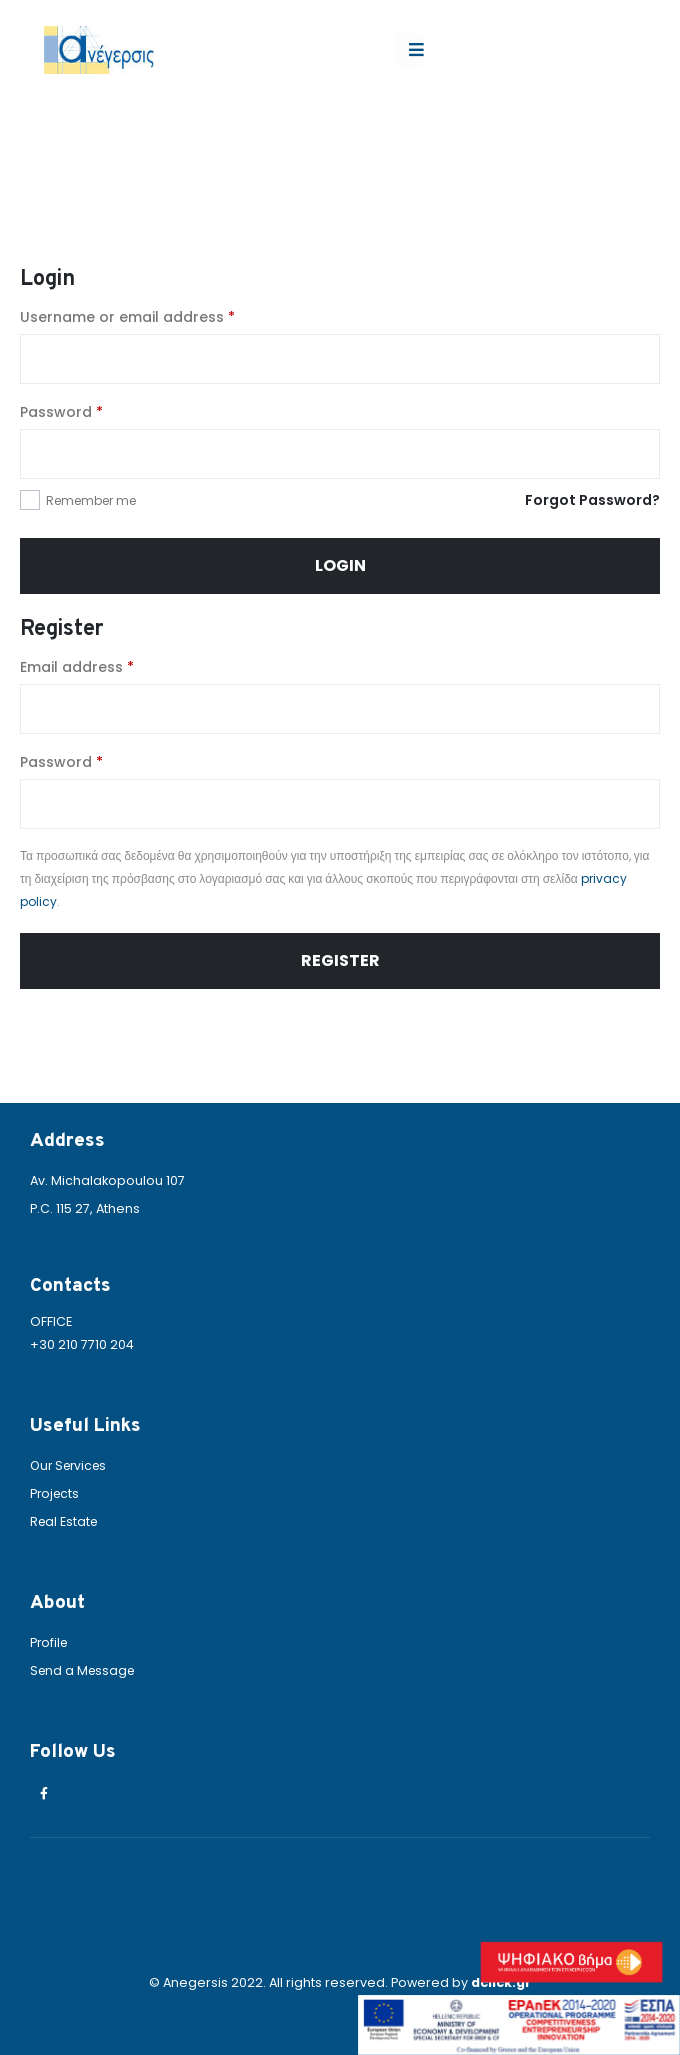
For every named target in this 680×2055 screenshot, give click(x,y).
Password (61, 412)
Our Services (71, 1465)
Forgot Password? (592, 500)
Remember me (91, 500)
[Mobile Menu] (410, 50)
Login (340, 565)
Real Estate (65, 1521)
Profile (50, 1642)
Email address (77, 667)
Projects (56, 1493)
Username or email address (127, 317)
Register (340, 960)
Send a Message (85, 1670)
